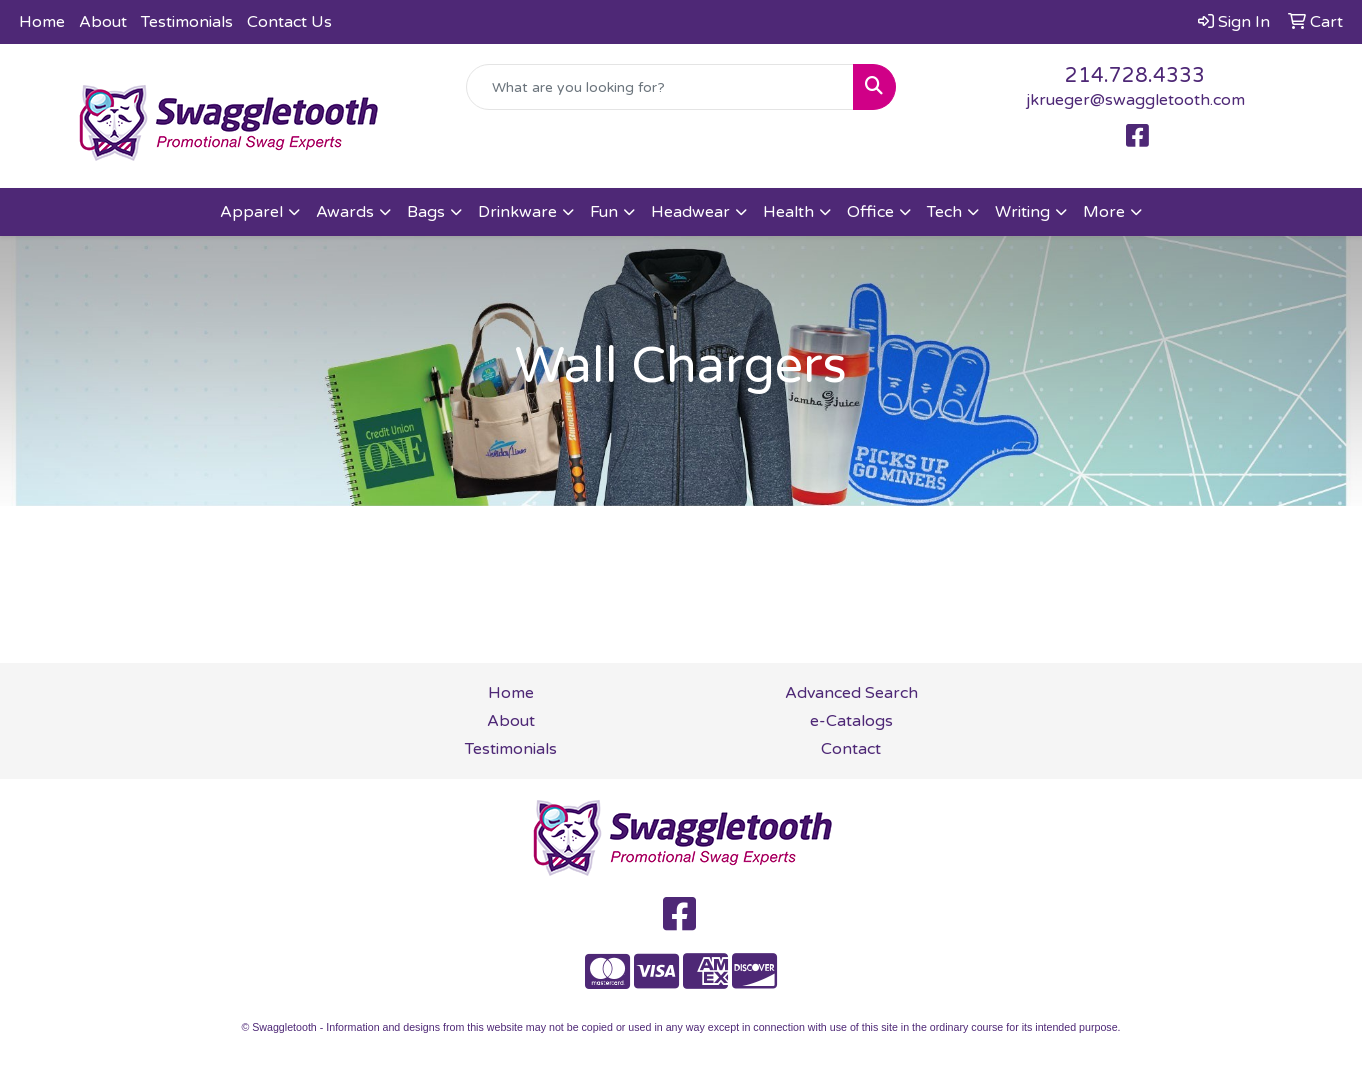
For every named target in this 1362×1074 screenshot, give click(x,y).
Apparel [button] (251, 212)
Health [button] (788, 212)
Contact (851, 749)
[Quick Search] (660, 87)
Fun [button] (604, 212)
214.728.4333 (1135, 76)
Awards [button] (345, 212)
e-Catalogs (851, 721)
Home (42, 22)
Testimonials (187, 22)
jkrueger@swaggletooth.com (1135, 100)
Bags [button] (426, 212)
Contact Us (289, 22)
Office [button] (870, 212)
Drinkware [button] (517, 212)
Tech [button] (944, 212)
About (103, 22)
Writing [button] (1022, 212)
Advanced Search (851, 693)
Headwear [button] (690, 212)
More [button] (1104, 212)
